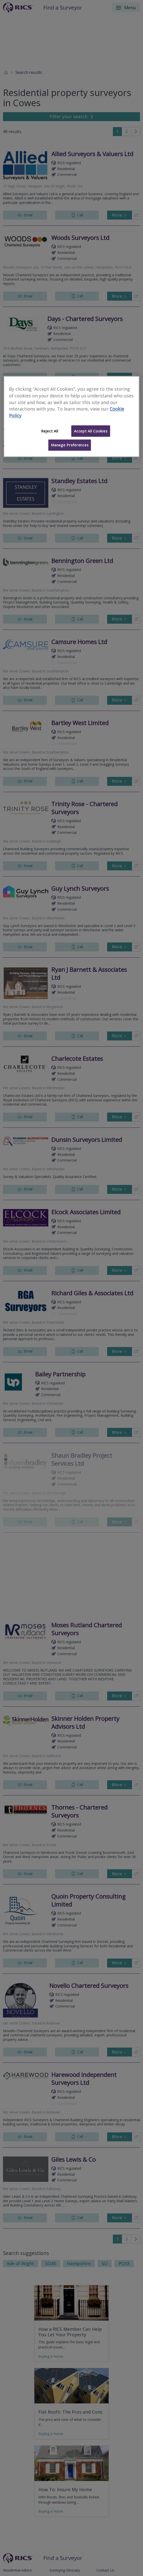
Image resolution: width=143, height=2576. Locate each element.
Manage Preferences (69, 445)
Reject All (49, 430)
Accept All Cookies (90, 430)
